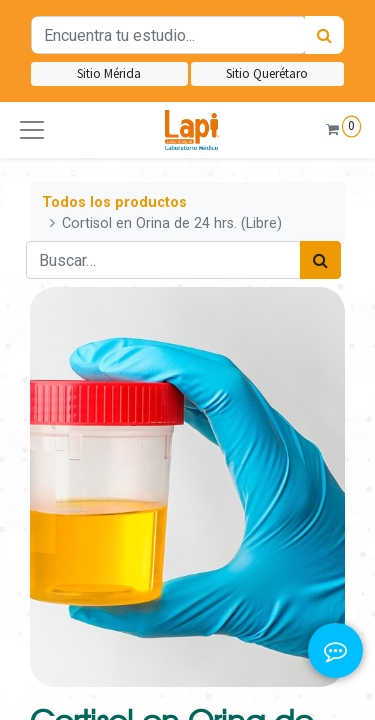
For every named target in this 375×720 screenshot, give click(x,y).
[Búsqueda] (324, 35)
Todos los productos (114, 202)
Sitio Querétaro (267, 73)
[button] (32, 130)
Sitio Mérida (109, 73)
